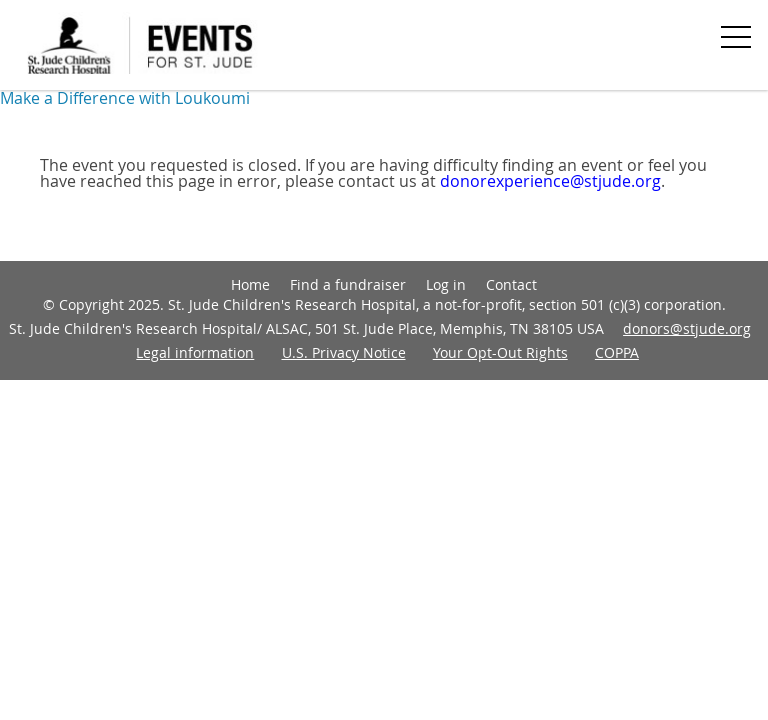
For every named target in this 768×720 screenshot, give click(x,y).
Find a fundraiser (348, 284)
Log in (446, 284)
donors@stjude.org (687, 328)
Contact (511, 284)
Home (250, 284)
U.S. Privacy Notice (344, 352)
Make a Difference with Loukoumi (125, 98)
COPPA (617, 352)
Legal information (195, 352)
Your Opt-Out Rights (500, 352)
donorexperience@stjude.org (550, 181)
